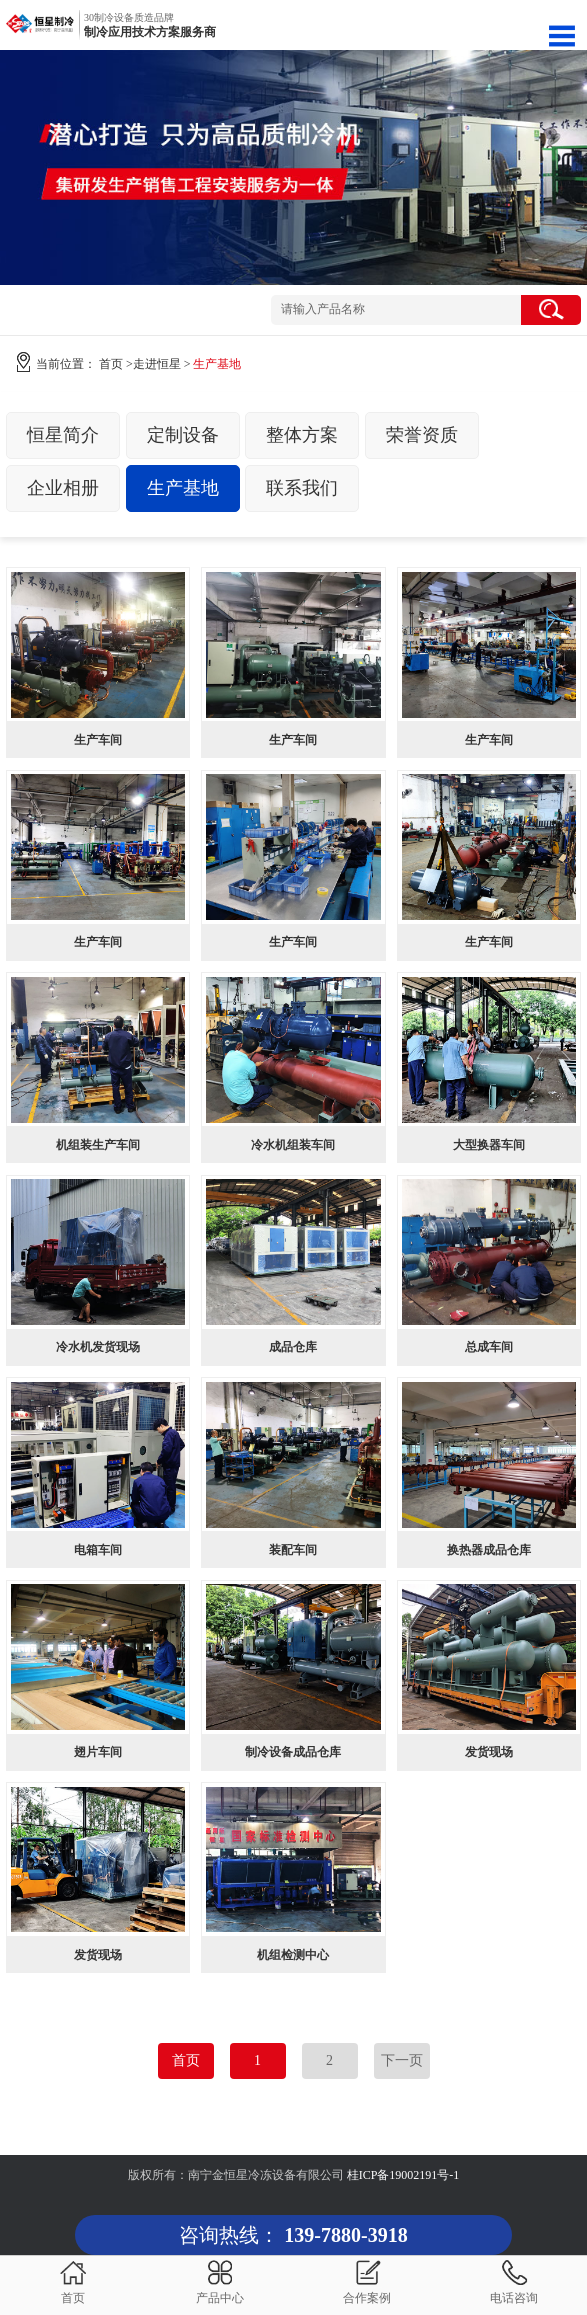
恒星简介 (63, 435)
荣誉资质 (422, 435)
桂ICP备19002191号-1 (403, 2175)
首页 (111, 364)
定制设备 (183, 435)
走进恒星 (157, 364)
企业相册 (63, 488)
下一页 (402, 2060)
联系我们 (302, 488)
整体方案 (302, 435)
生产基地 (183, 488)
